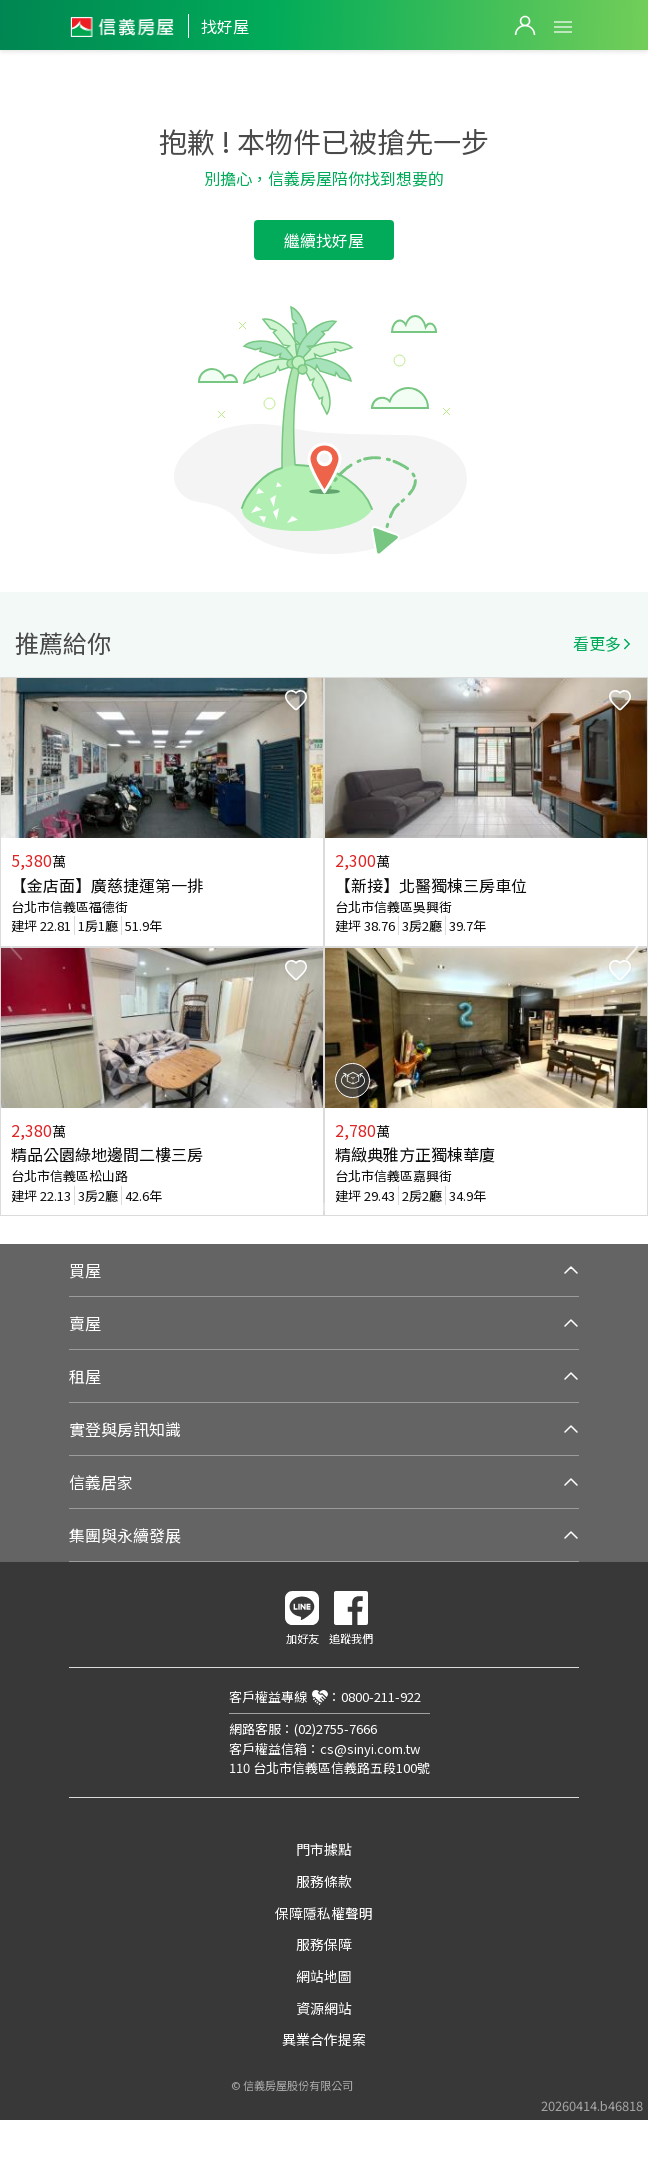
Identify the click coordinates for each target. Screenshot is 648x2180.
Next (632, 947)
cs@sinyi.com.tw (370, 1748)
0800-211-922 (381, 1696)
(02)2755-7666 (335, 1728)
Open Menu (563, 27)
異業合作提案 (324, 2039)
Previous (16, 947)
